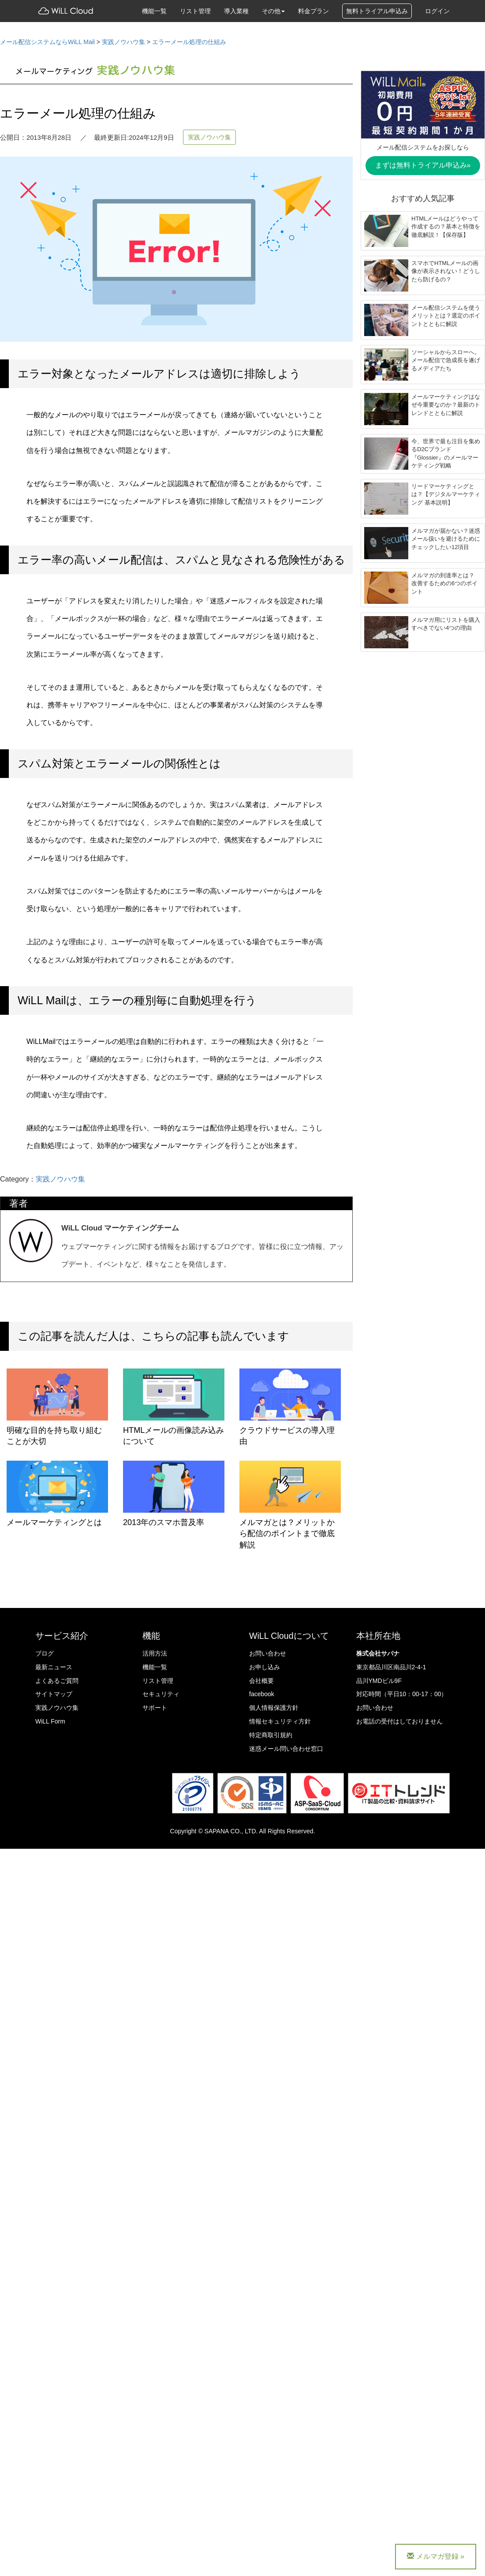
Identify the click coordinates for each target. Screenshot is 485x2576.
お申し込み (264, 1667)
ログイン (437, 11)
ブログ (44, 1653)
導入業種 (236, 11)
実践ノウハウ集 (209, 137)
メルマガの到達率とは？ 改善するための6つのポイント (444, 583)
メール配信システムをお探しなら (423, 147)
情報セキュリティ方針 (280, 1721)
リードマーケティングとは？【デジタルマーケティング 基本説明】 (445, 494)
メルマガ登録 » (435, 2556)
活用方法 (154, 1653)
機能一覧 (154, 11)
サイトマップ (53, 1693)
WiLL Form (50, 1721)
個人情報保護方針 (273, 1707)
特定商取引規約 (270, 1735)
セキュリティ (160, 1693)
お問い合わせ (267, 1653)
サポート (154, 1707)
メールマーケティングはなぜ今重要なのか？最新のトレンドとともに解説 (445, 404)
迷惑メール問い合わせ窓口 (286, 1748)
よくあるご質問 (56, 1680)
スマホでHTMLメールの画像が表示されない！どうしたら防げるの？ (445, 271)
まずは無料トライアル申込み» (423, 165)
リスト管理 (195, 11)
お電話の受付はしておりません (399, 1721)
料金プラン (313, 11)
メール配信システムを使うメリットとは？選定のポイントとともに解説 (445, 315)
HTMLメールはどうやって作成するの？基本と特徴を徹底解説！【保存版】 (445, 226)
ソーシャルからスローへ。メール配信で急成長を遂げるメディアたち (445, 360)
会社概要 (261, 1680)
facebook (261, 1693)
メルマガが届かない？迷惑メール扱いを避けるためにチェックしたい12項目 (445, 538)
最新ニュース (53, 1667)
